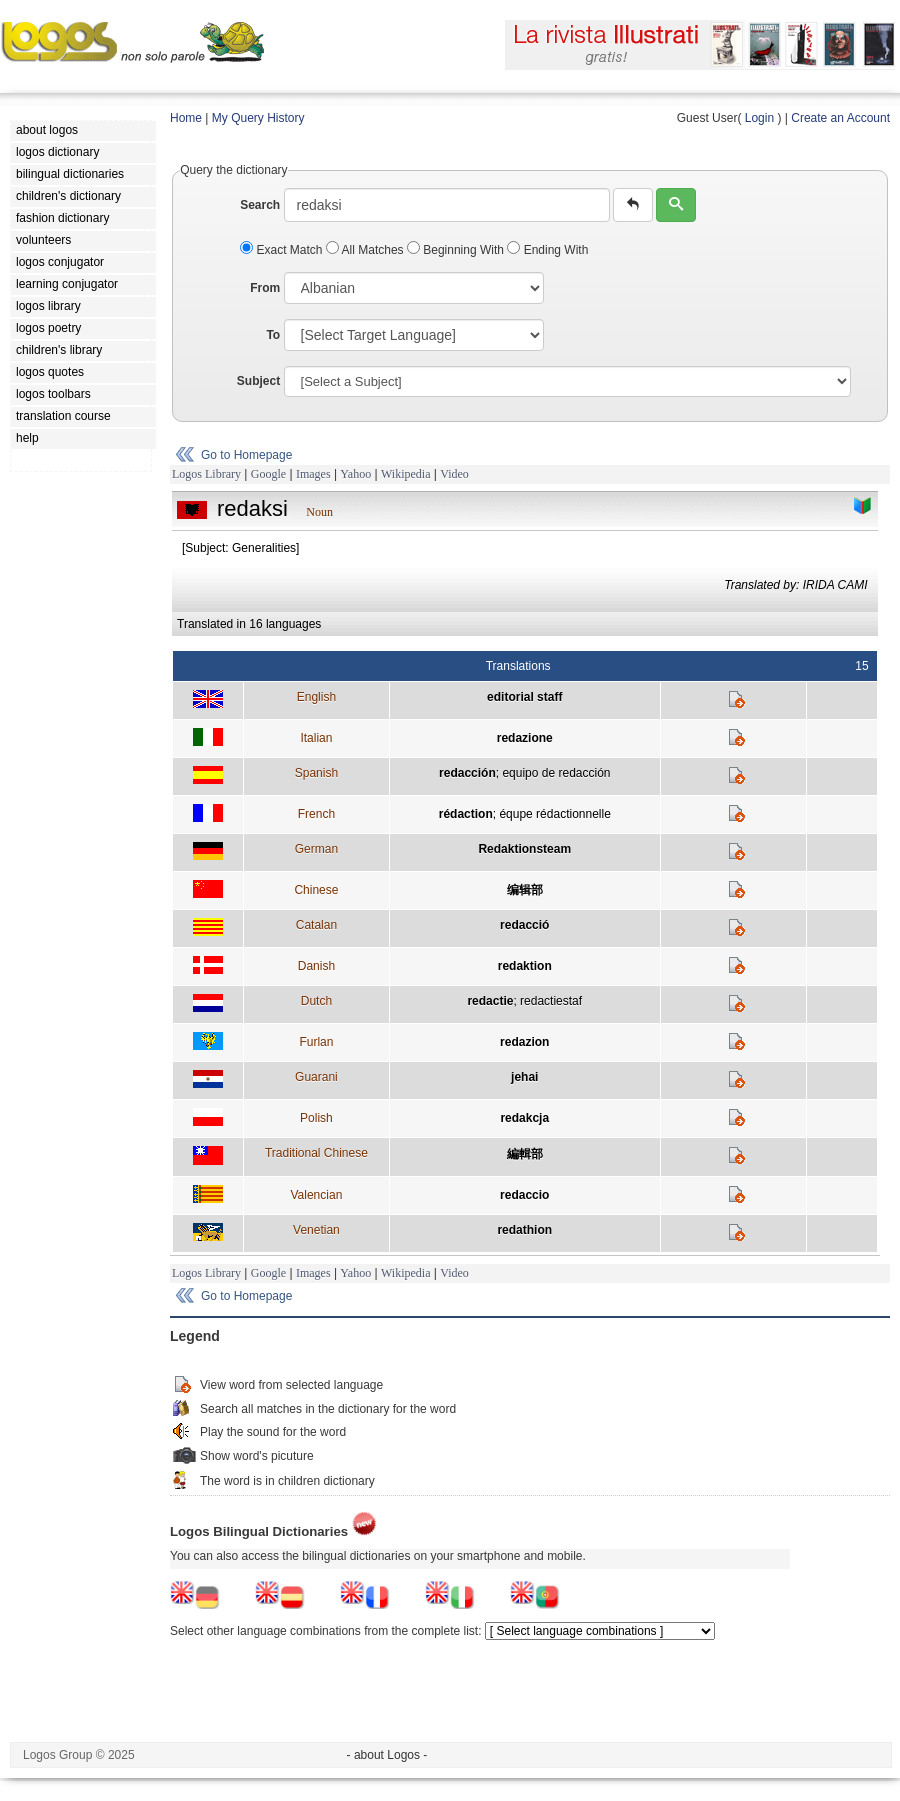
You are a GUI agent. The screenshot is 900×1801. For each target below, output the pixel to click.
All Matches (366, 250)
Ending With (547, 250)
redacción (467, 773)
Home (186, 118)
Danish (316, 966)
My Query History (258, 118)
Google (268, 474)
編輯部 (525, 1154)
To (273, 335)
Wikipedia (406, 474)
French (316, 814)
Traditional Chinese (316, 1153)
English (316, 697)
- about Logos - (387, 1755)
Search (260, 205)
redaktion (525, 966)
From (265, 288)
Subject (258, 381)
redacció (524, 925)
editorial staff (524, 697)
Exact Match (283, 250)
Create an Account (840, 118)
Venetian (316, 1230)
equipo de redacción (556, 773)
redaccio (524, 1195)
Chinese (316, 890)
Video (454, 474)
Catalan (316, 925)
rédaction (466, 814)
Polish (316, 1118)
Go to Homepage (246, 455)
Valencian (316, 1195)
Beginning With (457, 250)
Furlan (316, 1042)
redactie (490, 1001)
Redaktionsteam (524, 849)
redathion (524, 1230)
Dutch (316, 1001)
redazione (525, 738)
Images (313, 474)
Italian (316, 738)
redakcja (524, 1118)
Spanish (316, 773)
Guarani (316, 1077)
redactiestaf (551, 1001)
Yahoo (355, 474)
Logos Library (206, 474)
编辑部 (525, 890)
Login (759, 118)
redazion (524, 1042)
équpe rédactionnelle (554, 814)
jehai (524, 1077)
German (316, 849)
